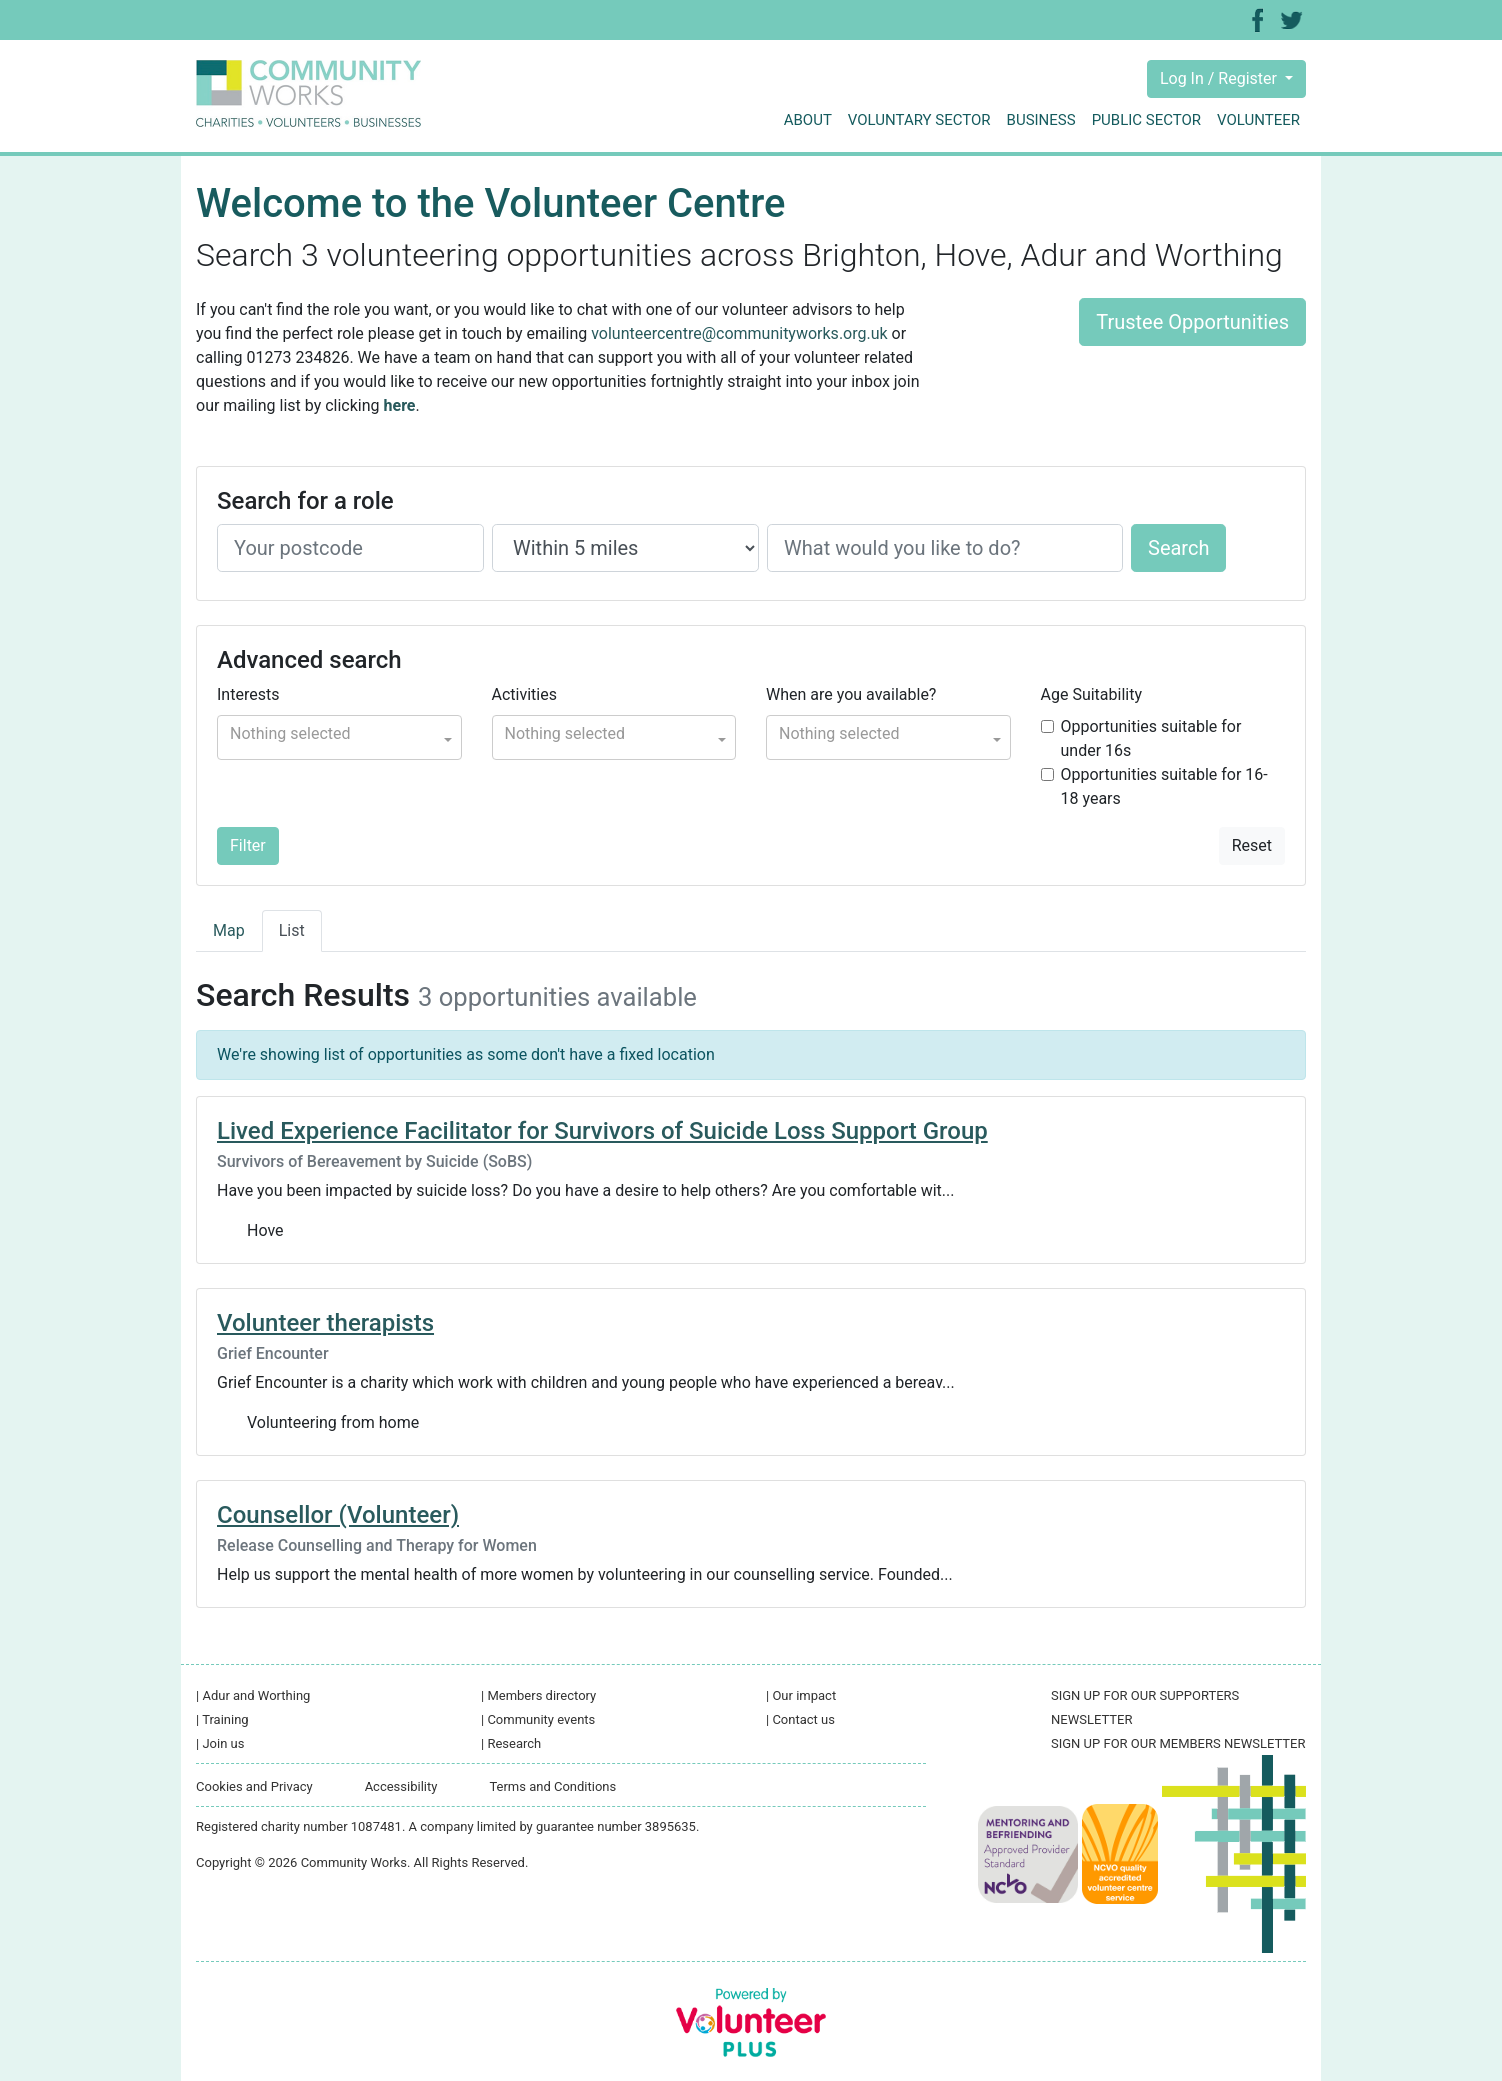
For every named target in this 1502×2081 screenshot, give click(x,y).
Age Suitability (1091, 694)
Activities (524, 694)
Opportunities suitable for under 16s (1151, 738)
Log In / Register (1220, 78)
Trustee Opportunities (1192, 322)
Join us (220, 1743)
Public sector (1146, 120)
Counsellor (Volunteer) (338, 1515)
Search (1178, 548)
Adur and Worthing (253, 1695)
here (400, 405)
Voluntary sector (919, 120)
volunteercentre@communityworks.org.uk (739, 333)
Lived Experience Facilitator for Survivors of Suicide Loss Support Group (602, 1131)
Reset (1252, 845)
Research (511, 1743)
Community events (538, 1719)
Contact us (800, 1719)
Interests (248, 694)
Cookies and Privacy (254, 1786)
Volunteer (1258, 120)
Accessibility (401, 1786)
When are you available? (851, 694)
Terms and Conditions (552, 1786)
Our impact (801, 1695)
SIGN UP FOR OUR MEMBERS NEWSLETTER (1178, 1743)
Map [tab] (229, 930)
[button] (339, 737)
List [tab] (292, 930)
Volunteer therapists (325, 1323)
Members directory (538, 1695)
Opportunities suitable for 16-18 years (1164, 786)
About (808, 120)
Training (222, 1719)
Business (1041, 120)
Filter (248, 845)
